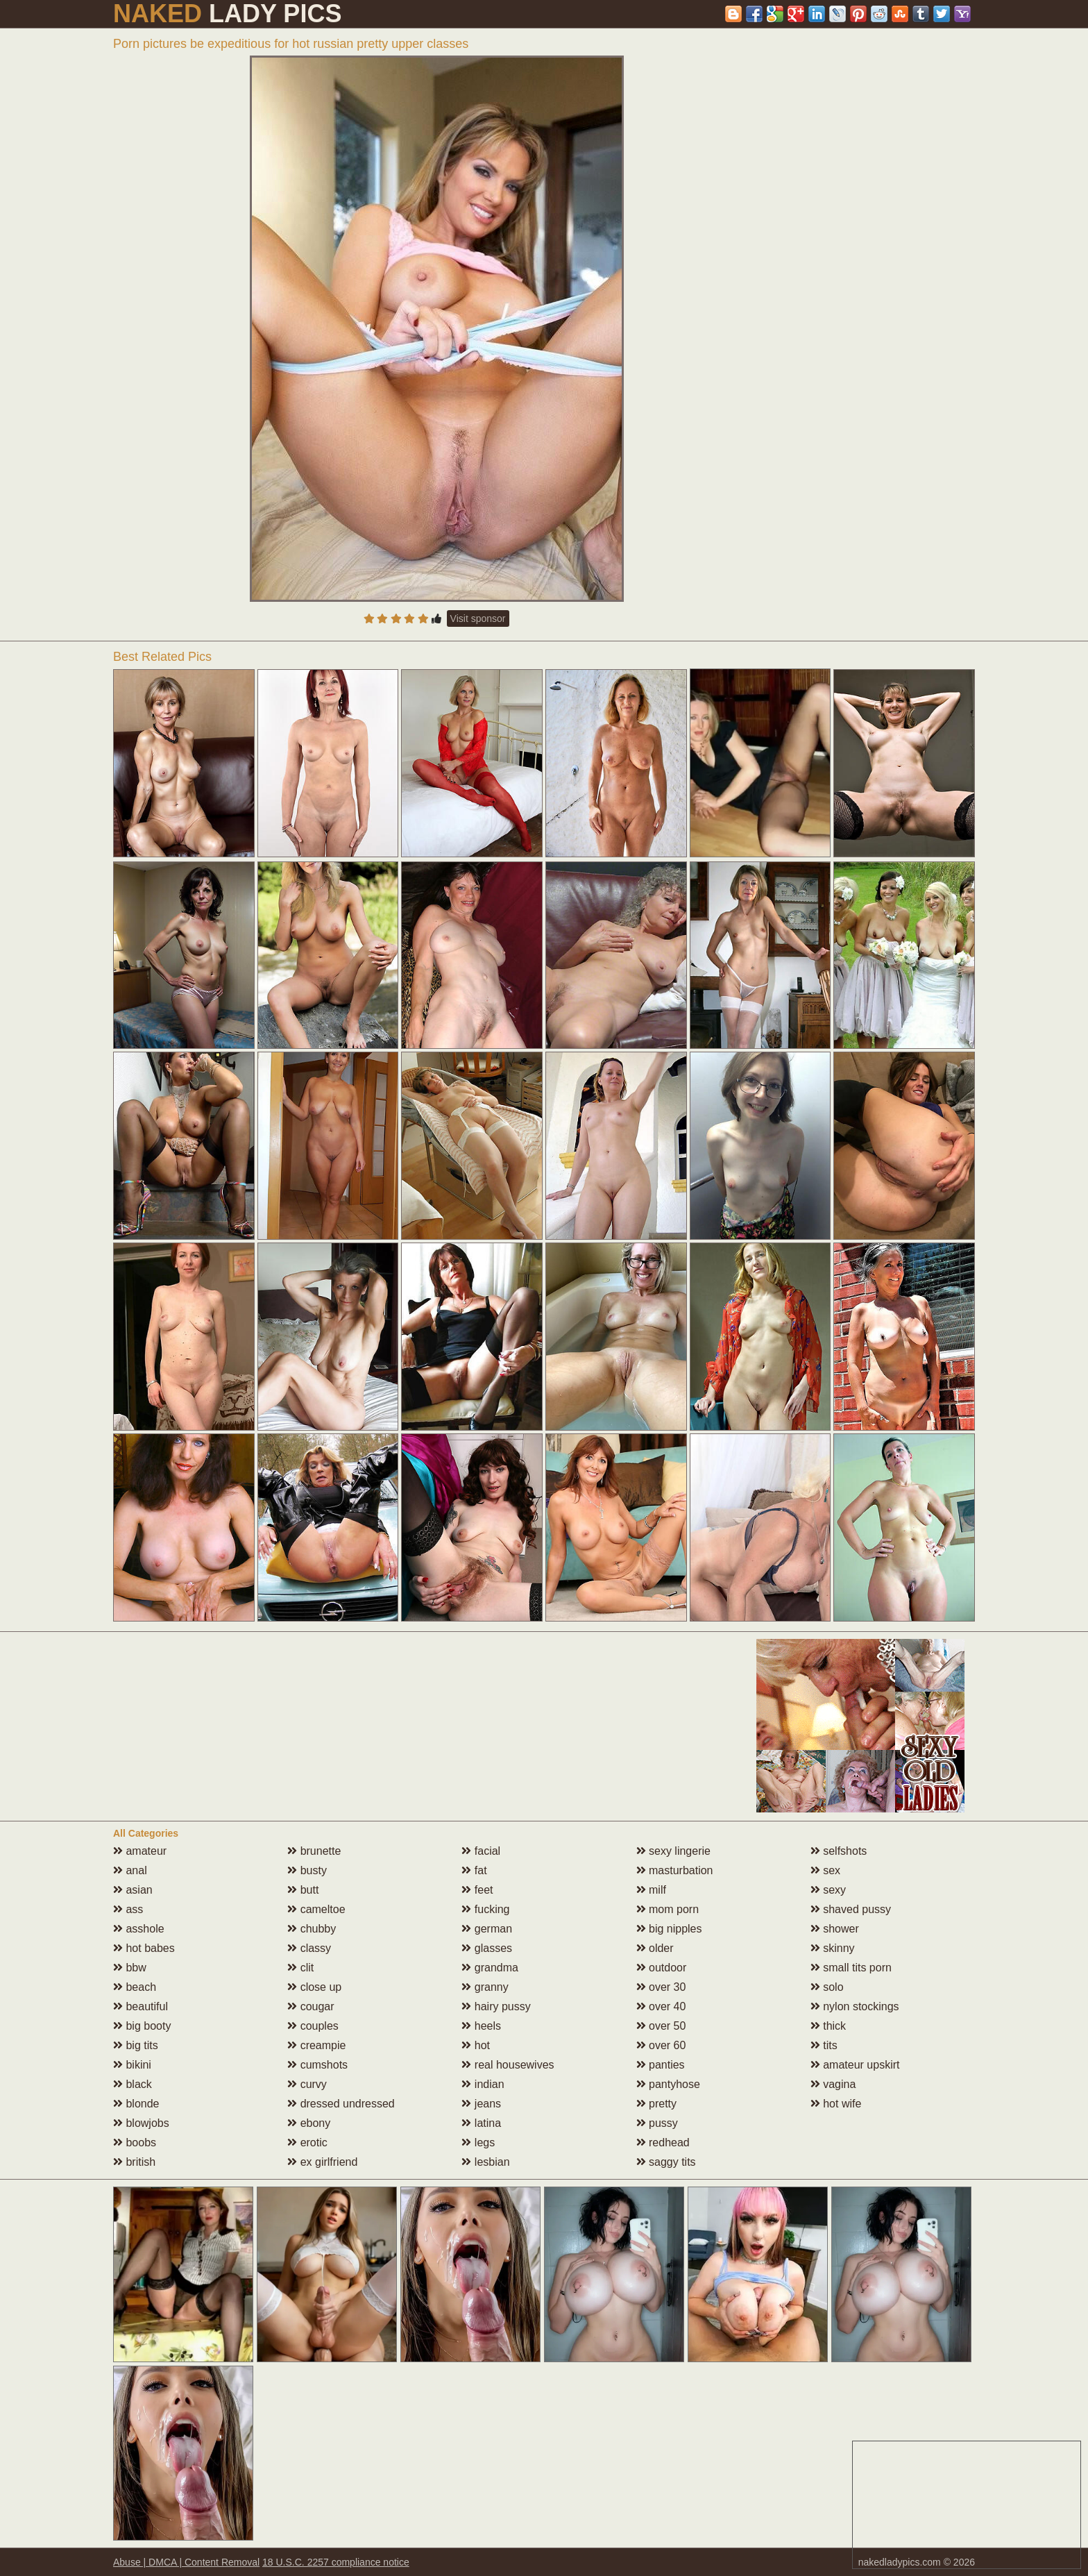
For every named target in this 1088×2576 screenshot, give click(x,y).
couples (313, 2026)
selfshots (838, 1851)
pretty (656, 2104)
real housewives (507, 2065)
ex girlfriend (322, 2162)
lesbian (485, 2162)
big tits (135, 2045)
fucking (485, 1909)
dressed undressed (341, 2104)
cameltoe (316, 1909)
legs (478, 2142)
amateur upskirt (855, 2065)
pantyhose (668, 2084)
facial (480, 1851)
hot (475, 2045)
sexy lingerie (673, 1851)
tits (824, 2045)
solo (827, 1987)
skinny (832, 1948)
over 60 (661, 2045)
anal (130, 1870)
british (134, 2162)
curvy (307, 2084)
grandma (489, 1967)
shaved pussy (850, 1909)
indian (482, 2084)
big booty (142, 2026)
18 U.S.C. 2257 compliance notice (335, 2562)
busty (307, 1870)
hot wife (836, 2104)
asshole (138, 1929)
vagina (833, 2084)
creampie (316, 2045)
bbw (129, 1967)
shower (834, 1929)
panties (660, 2065)
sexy (828, 1890)
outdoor (661, 1967)
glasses (486, 1948)
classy (309, 1948)
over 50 (661, 2026)
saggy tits (666, 2162)
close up (314, 1987)
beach (134, 1987)
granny (484, 1987)
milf (651, 1890)
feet (477, 1890)
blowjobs (141, 2123)
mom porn (667, 1909)
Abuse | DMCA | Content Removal (186, 2562)
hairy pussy (495, 2006)
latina (481, 2123)
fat (473, 1870)
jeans (481, 2104)
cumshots (317, 2065)
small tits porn (851, 1967)
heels (481, 2026)
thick (828, 2026)
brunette (314, 1851)
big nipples (669, 1929)
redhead (663, 2142)
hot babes (144, 1948)
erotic (307, 2142)
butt (302, 1890)
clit (300, 1967)
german (486, 1929)
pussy (657, 2123)
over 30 (661, 1987)
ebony (308, 2123)
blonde (136, 2104)
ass (128, 1909)
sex (825, 1870)
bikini (132, 2065)
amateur (140, 1851)
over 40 (661, 2006)
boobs (134, 2142)
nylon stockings (854, 2006)
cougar (310, 2006)
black (132, 2084)
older (655, 1948)
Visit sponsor (478, 618)
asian (133, 1890)
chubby (311, 1929)
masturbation (674, 1870)
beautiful (140, 2006)
